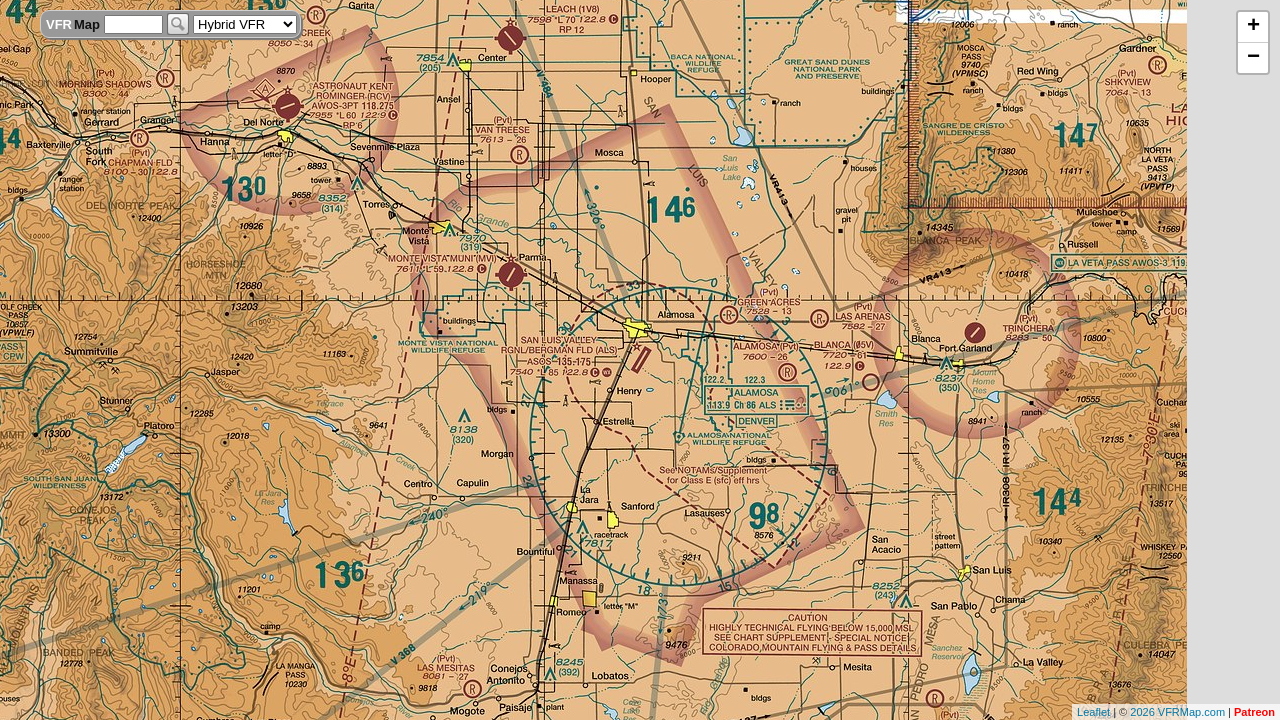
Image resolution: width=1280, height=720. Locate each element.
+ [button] (1253, 27)
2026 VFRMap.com (1177, 712)
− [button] (1253, 58)
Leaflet (1093, 712)
